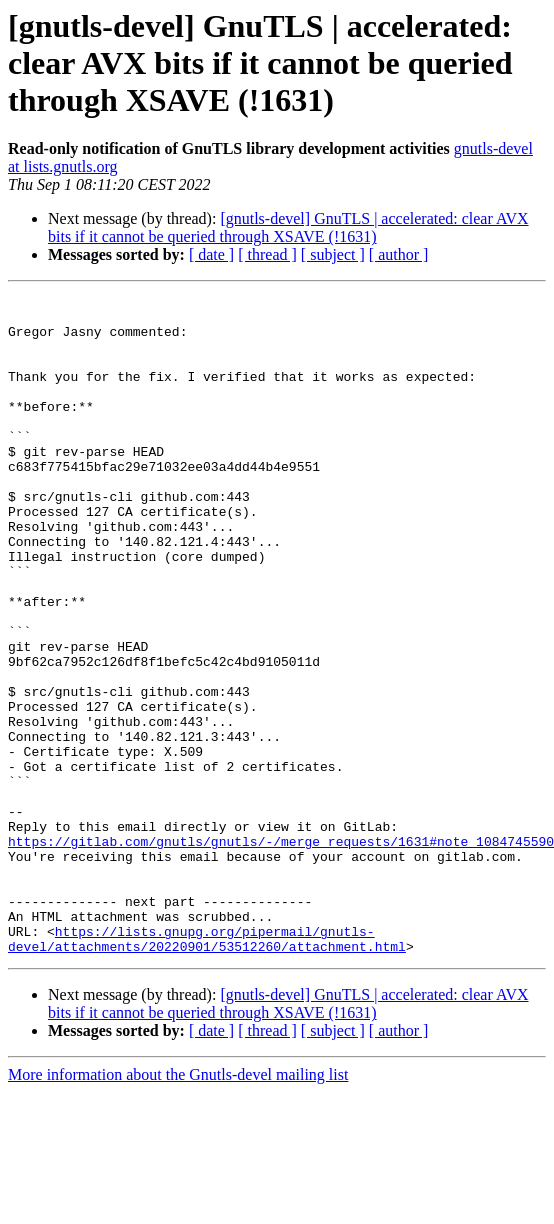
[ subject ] (333, 254)
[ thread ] (267, 254)
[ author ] (399, 254)
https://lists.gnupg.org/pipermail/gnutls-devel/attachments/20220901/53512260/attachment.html (207, 1069)
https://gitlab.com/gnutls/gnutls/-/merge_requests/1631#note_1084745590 (281, 952)
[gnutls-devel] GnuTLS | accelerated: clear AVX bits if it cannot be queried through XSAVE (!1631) (288, 227)
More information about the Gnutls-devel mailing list (178, 1206)
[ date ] (211, 254)
